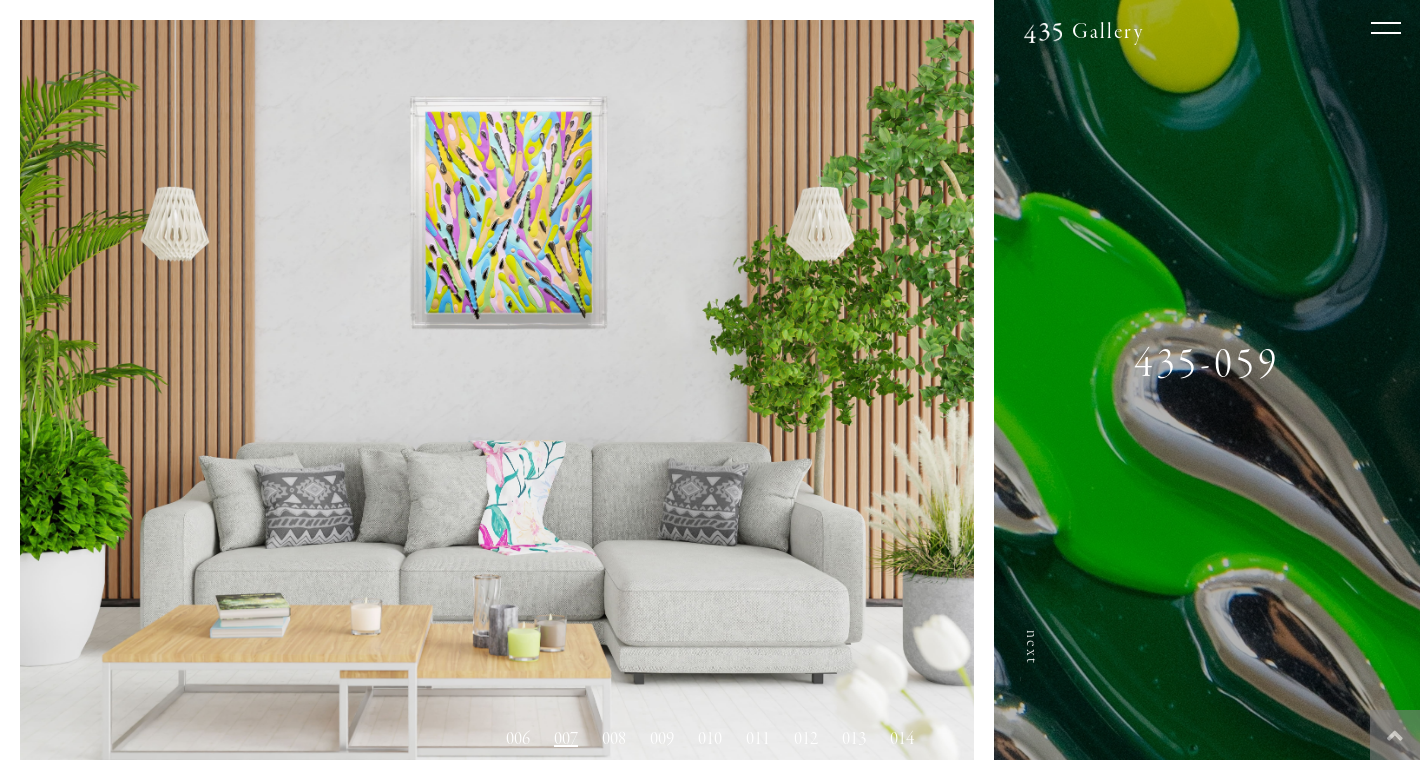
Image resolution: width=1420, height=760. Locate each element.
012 (806, 739)
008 (614, 739)
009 (662, 739)
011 (758, 739)
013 (854, 739)
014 (902, 739)
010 (710, 739)
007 (566, 739)
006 (518, 739)
